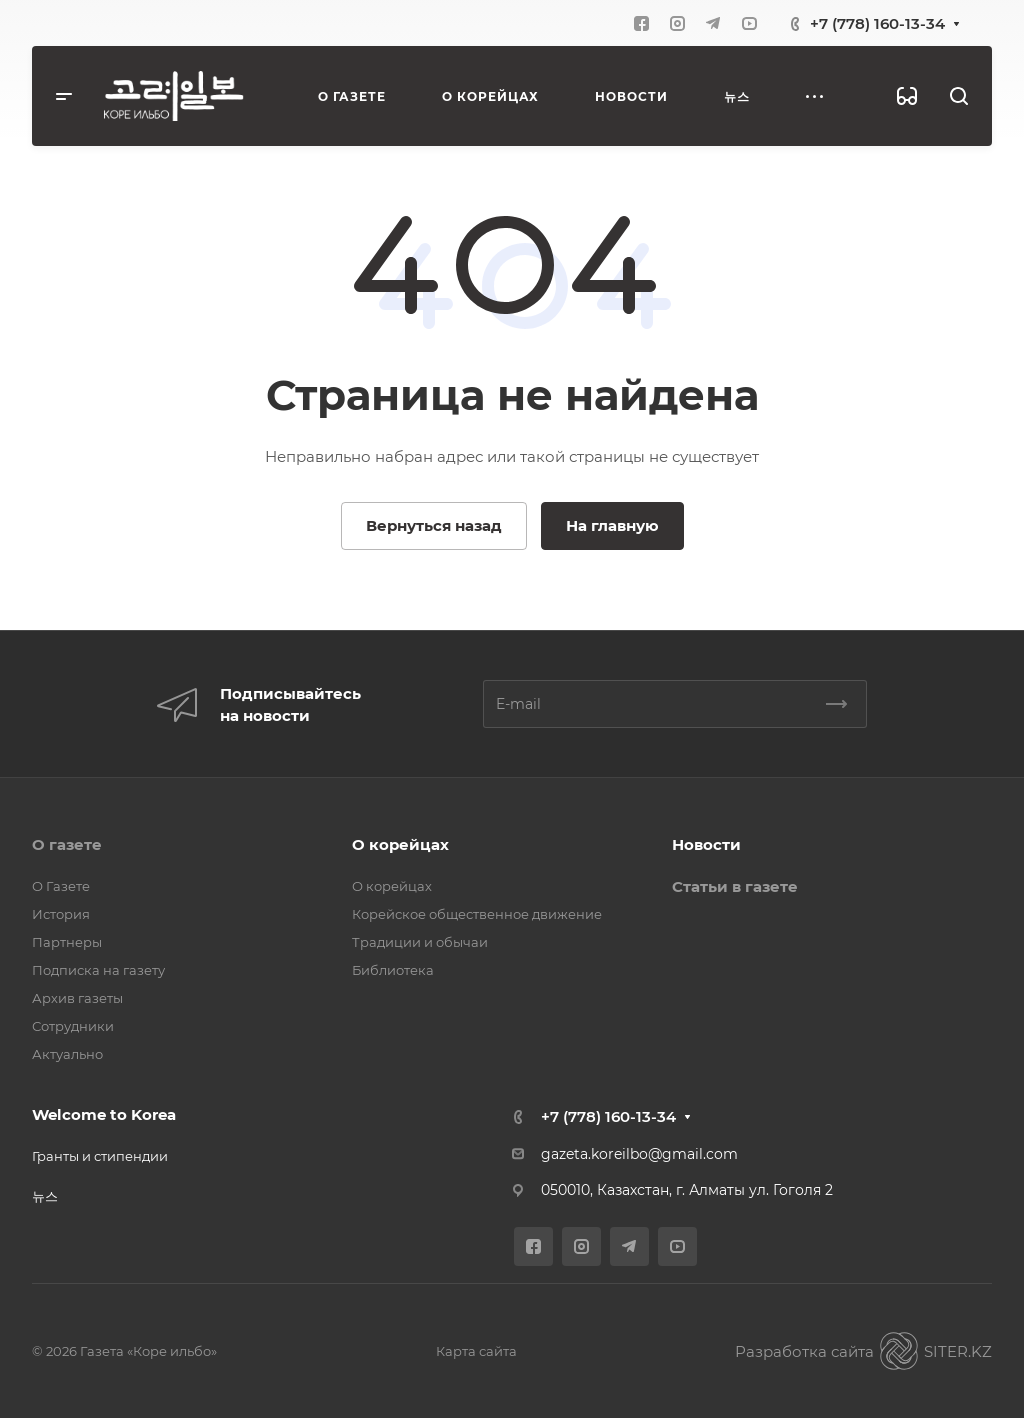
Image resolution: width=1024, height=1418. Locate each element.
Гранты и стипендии (100, 1156)
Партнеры (67, 942)
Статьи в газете (735, 886)
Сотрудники (73, 1026)
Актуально (67, 1054)
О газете (67, 844)
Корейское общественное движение (477, 914)
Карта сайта (476, 1351)
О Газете (61, 886)
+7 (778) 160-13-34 (877, 23)
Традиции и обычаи (420, 942)
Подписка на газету (98, 970)
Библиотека (393, 970)
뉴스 (45, 1196)
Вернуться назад (434, 525)
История (61, 914)
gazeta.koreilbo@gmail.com (639, 1154)
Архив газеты (77, 998)
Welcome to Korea (104, 1114)
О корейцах (400, 844)
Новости (706, 844)
